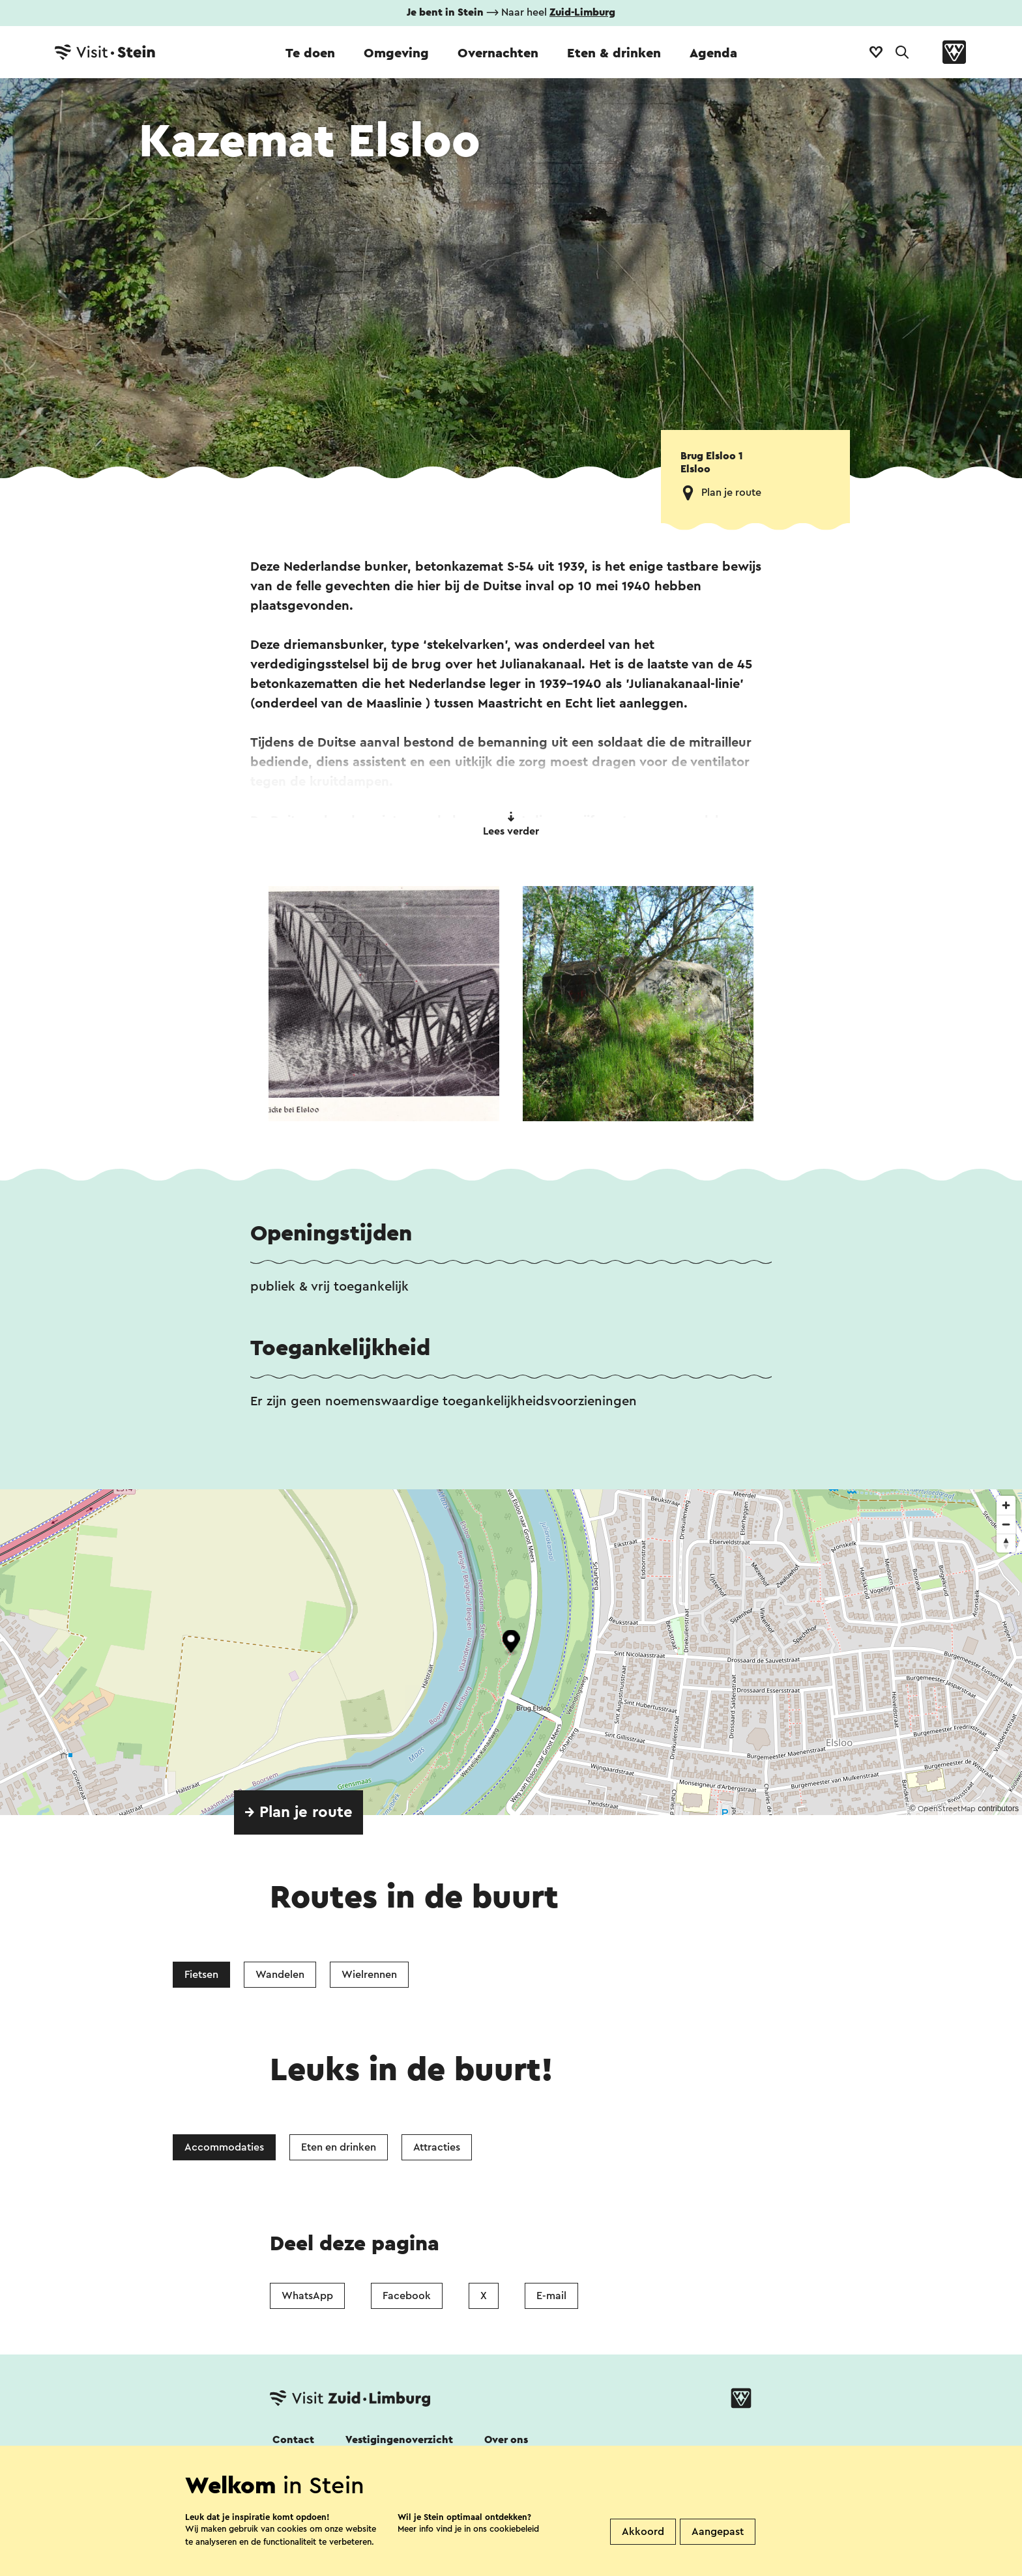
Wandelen (280, 1974)
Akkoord (643, 2531)
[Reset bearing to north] (1006, 1543)
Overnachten (498, 53)
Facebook (407, 2296)
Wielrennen (369, 1974)
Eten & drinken (614, 53)
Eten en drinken (338, 2147)
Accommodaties (224, 2147)
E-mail (551, 2296)
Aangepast (718, 2531)
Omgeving (396, 53)
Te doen (310, 53)
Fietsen (201, 1974)
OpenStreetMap (947, 1808)
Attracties (436, 2147)
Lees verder (511, 824)
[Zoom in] (1006, 1505)
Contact (293, 2440)
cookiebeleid (514, 2529)
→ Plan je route (298, 1812)
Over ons (506, 2440)
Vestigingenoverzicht (399, 2440)
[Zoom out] (1006, 1524)
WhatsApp (307, 2296)
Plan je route (731, 492)
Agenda (713, 53)
